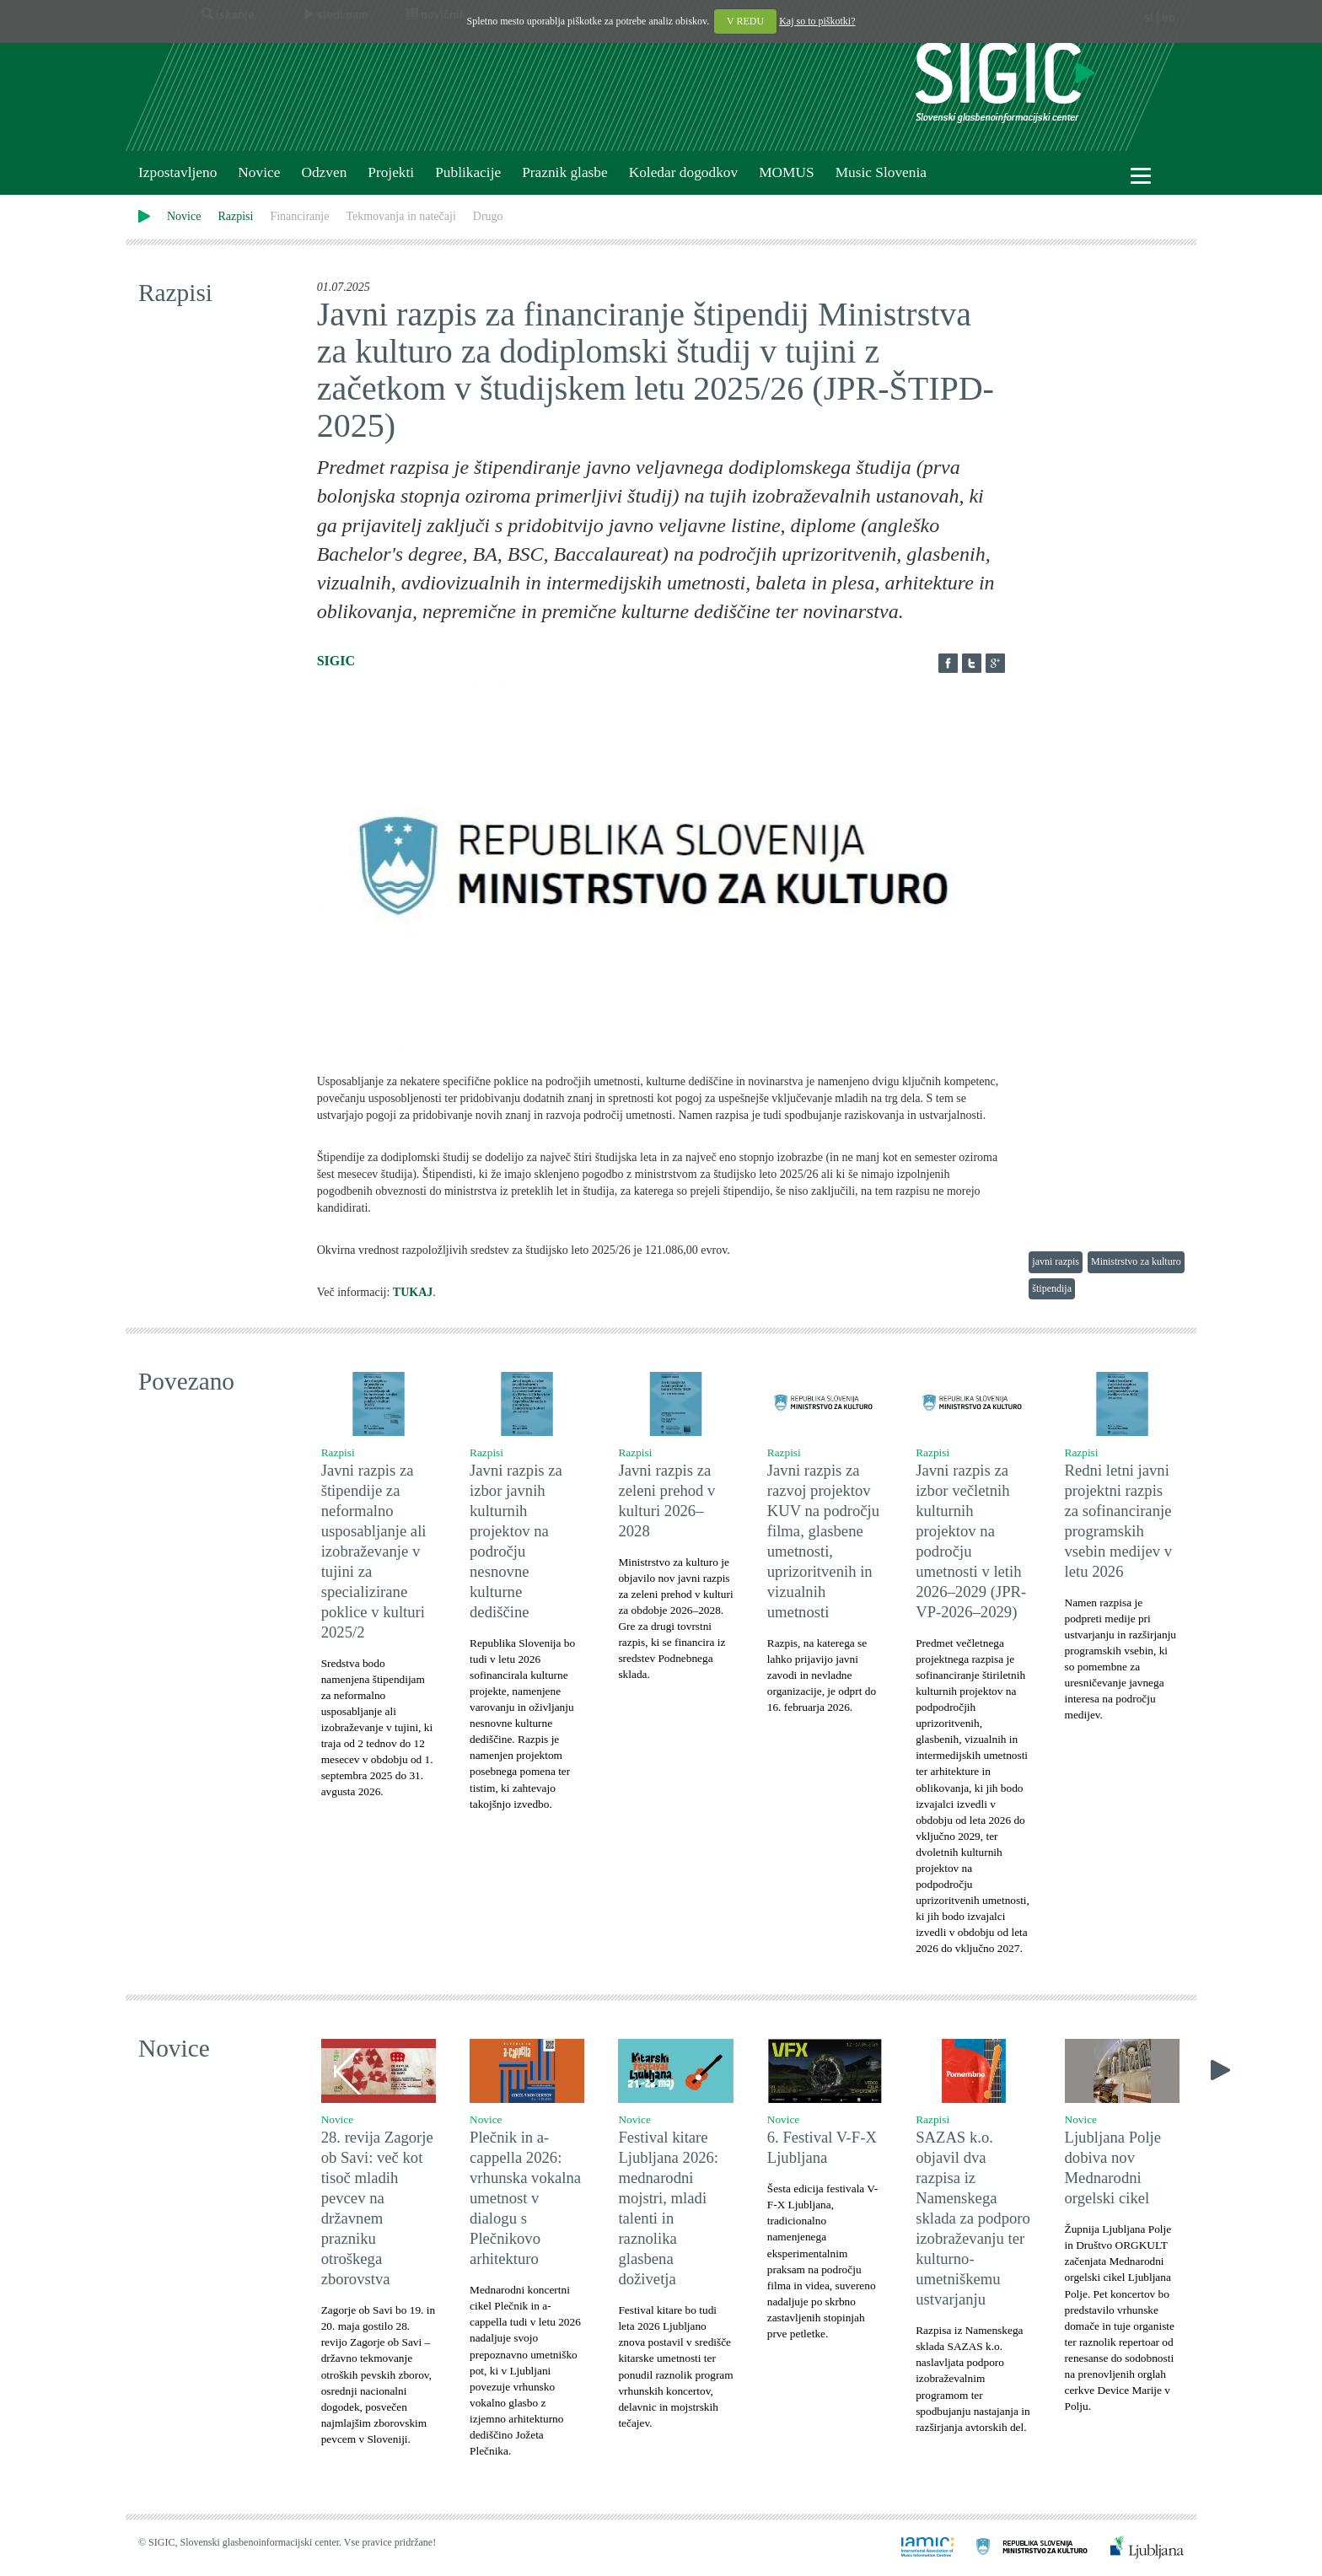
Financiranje (299, 216)
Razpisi (235, 216)
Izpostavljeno (177, 172)
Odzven (324, 172)
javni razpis (1055, 1261)
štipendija (1052, 1288)
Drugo (488, 216)
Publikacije (468, 172)
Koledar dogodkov (683, 172)
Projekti (391, 172)
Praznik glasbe (565, 172)
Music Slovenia (881, 172)
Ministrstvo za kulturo (1136, 1261)
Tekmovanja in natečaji (400, 216)
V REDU (745, 21)
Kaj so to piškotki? (817, 21)
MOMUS (786, 172)
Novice (259, 172)
